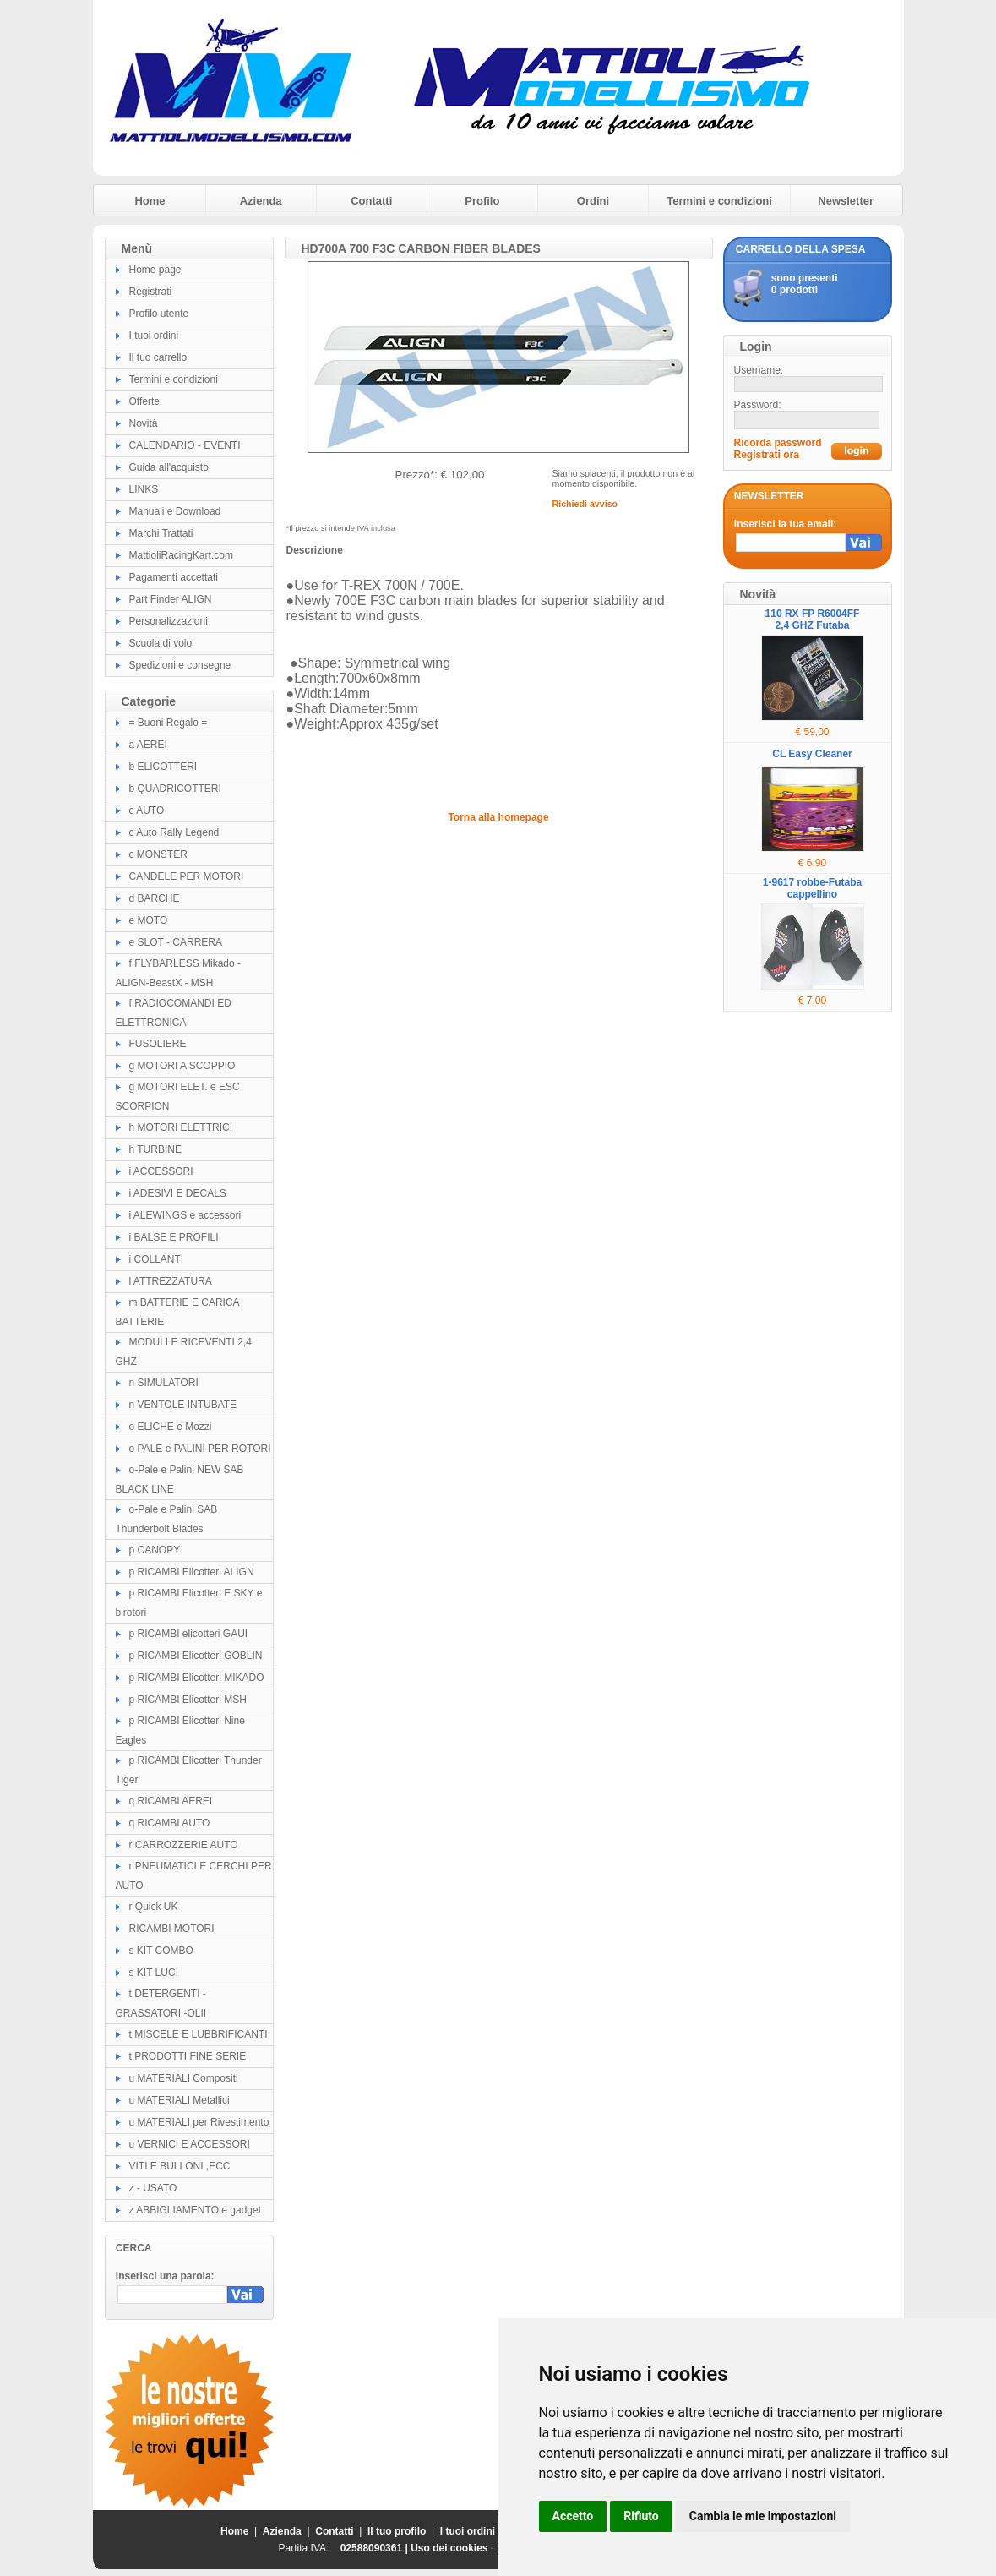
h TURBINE (155, 1149)
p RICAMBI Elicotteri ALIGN (191, 1572)
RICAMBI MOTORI (172, 1929)
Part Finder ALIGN (170, 599)
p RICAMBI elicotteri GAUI (188, 1634)
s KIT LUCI (153, 1972)
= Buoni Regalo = (168, 723)
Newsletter (846, 200)
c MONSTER (158, 854)
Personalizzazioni (168, 621)
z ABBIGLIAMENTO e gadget (195, 2210)
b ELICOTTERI (163, 766)
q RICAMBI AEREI (171, 1801)
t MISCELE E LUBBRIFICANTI (198, 2034)
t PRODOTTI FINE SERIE (188, 2056)
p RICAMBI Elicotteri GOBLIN (196, 1656)
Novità (143, 423)
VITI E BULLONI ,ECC (180, 2166)
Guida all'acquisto (169, 467)
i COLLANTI (156, 1259)
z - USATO (153, 2188)
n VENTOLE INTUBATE (183, 1405)
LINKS (144, 489)
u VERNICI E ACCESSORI (189, 2144)
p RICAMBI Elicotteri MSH (188, 1700)
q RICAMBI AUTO (169, 1823)
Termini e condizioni (719, 200)
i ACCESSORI (161, 1171)
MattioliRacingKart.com (181, 555)
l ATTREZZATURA (170, 1281)
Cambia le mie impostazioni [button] (762, 2516)
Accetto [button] (573, 2516)
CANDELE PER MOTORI (186, 876)
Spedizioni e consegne (180, 665)
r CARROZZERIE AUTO (183, 1845)
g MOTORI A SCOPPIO (182, 1066)
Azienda (261, 200)
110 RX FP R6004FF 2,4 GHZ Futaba (812, 619)
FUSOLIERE (158, 1044)
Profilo (482, 200)
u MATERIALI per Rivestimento (199, 2122)
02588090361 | (375, 2548)
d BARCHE (154, 898)
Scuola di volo (161, 643)
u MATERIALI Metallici (179, 2100)
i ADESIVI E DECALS (177, 1193)
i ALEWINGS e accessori (185, 1215)
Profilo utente (159, 313)
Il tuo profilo (396, 2531)
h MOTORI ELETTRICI (180, 1127)
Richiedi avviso (585, 504)
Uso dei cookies (449, 2548)
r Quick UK (153, 1907)
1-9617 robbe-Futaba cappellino (812, 888)
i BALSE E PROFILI (174, 1237)
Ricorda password (778, 443)
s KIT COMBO (161, 1951)
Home (149, 200)
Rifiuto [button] (641, 2516)
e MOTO (148, 920)
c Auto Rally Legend (174, 832)
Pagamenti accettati (173, 577)
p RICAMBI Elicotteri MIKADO (196, 1678)
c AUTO (147, 810)
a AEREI (148, 744)
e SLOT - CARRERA (175, 942)
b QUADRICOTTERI (175, 788)
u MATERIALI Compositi (183, 2078)
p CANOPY (155, 1550)
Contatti (371, 200)
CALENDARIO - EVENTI (185, 445)
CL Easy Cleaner (812, 754)
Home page (155, 270)
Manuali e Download (175, 511)
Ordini (593, 200)
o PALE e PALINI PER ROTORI (200, 1448)
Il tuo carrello (158, 357)
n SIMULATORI (164, 1383)
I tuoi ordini (154, 335)
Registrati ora (766, 455)
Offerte (144, 401)
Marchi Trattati (161, 533)
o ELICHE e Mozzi (170, 1427)
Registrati (150, 291)
